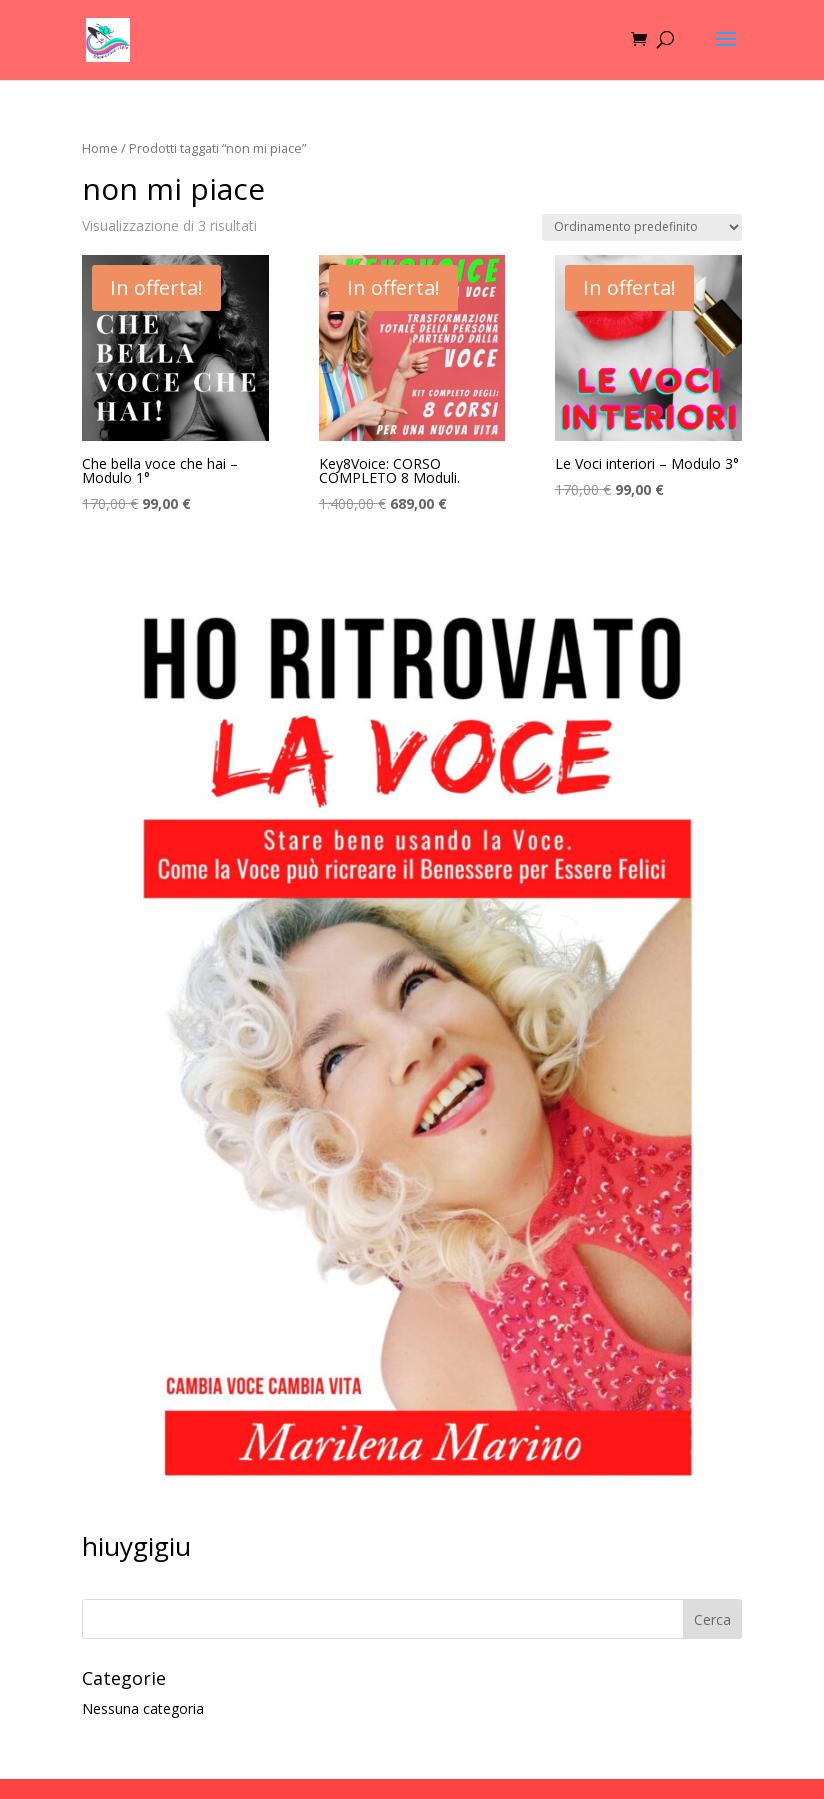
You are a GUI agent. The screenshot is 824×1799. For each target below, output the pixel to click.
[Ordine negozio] (642, 227)
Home (100, 148)
